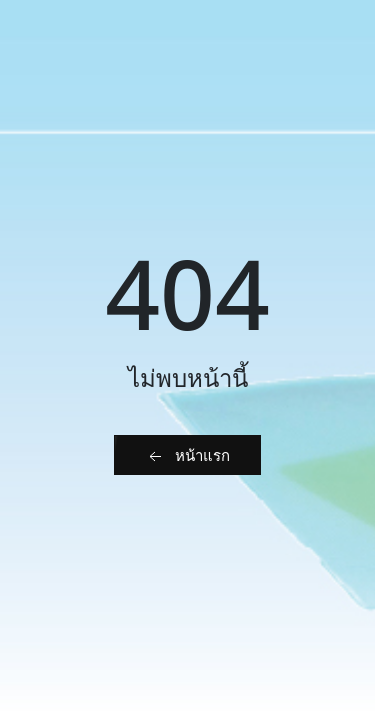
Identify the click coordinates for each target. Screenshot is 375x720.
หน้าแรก (187, 456)
